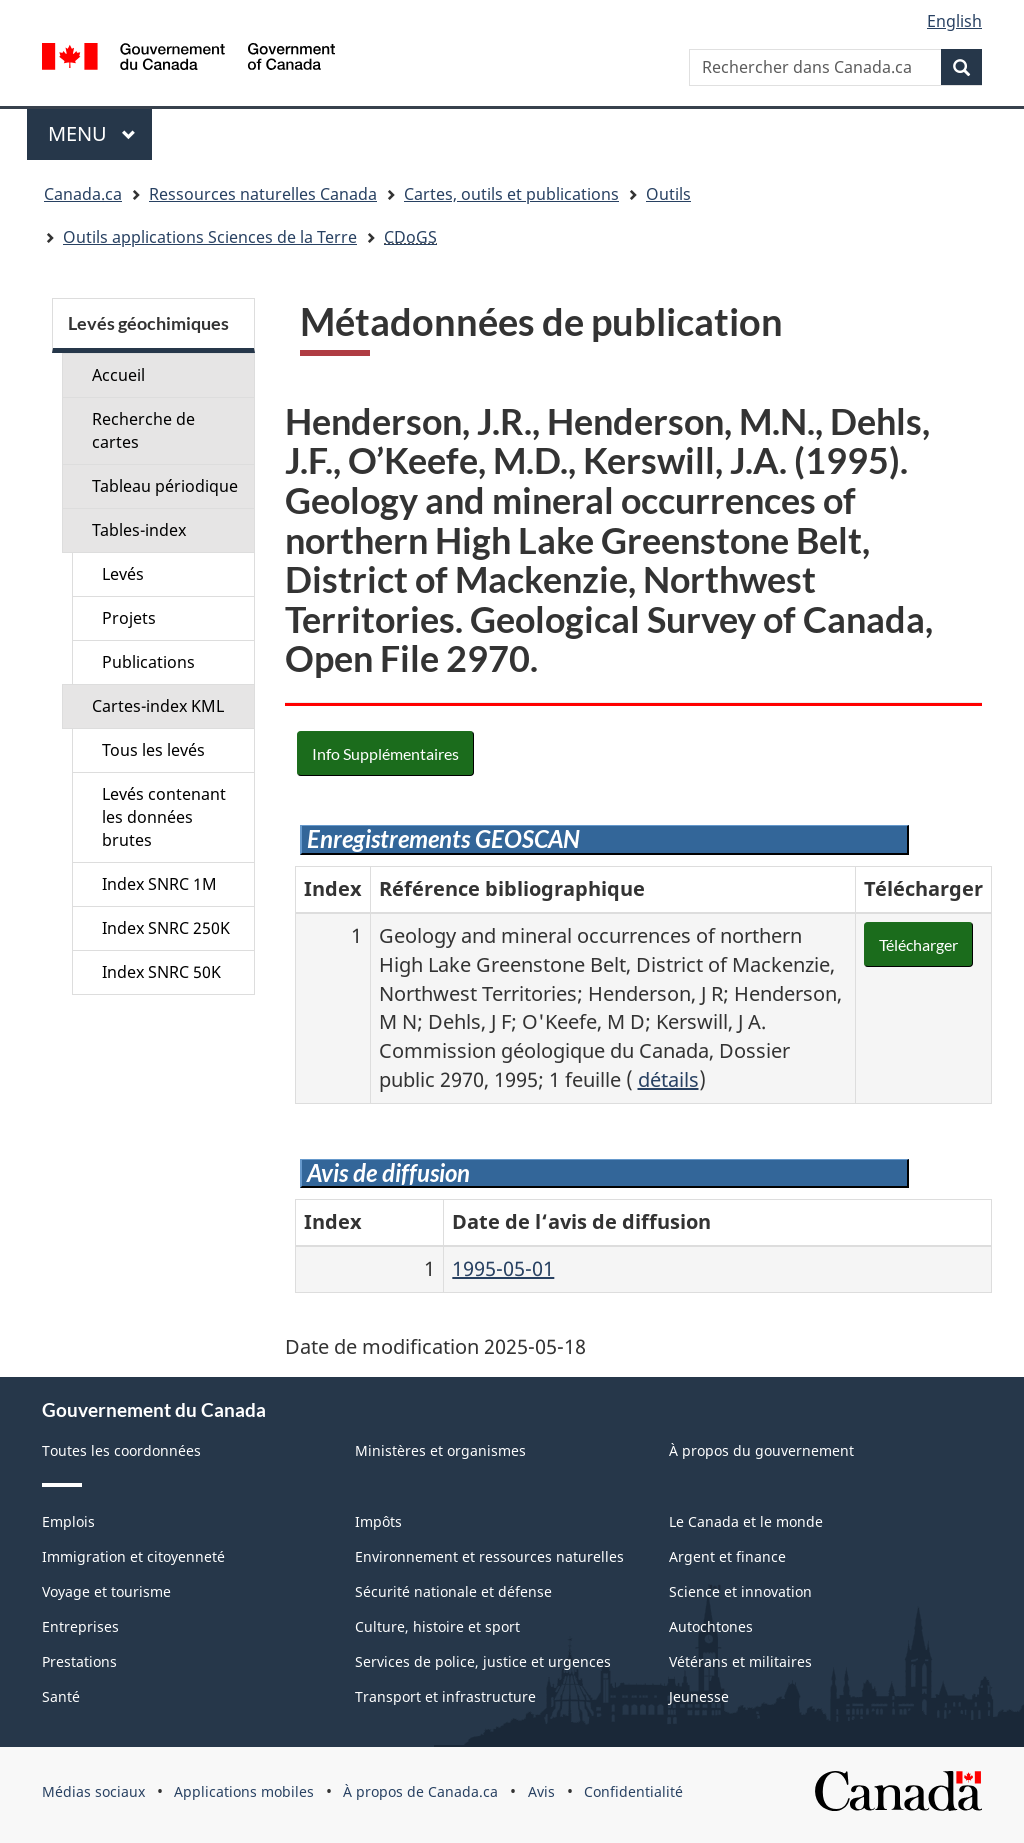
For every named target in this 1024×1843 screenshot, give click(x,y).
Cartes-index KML (158, 706)
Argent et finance (727, 1556)
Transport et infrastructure (445, 1696)
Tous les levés (153, 750)
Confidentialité (633, 1791)
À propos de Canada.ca (420, 1791)
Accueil (118, 375)
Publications (148, 662)
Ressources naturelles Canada (263, 194)
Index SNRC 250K (166, 928)
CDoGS (410, 237)
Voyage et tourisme (106, 1591)
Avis (541, 1791)
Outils (668, 194)
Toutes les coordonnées (121, 1450)
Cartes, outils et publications (511, 194)
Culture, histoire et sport (437, 1626)
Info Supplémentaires (385, 753)
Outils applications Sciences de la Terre (210, 237)
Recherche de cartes (143, 430)
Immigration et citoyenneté (133, 1556)
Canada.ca (83, 194)
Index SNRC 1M (159, 884)
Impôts (378, 1521)
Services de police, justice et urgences (483, 1661)
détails (668, 1079)
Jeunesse (699, 1696)
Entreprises (80, 1626)
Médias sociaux (93, 1791)
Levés (123, 574)
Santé (61, 1696)
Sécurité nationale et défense (453, 1591)
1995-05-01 (503, 1268)
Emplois (68, 1521)
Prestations (79, 1661)
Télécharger (918, 944)
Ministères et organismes (440, 1450)
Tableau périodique (165, 486)
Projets (129, 618)
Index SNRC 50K (161, 972)
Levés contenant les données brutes (164, 817)
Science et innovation (740, 1591)
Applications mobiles (244, 1791)
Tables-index (139, 530)
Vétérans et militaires (740, 1661)
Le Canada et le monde (746, 1521)
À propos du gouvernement (761, 1450)
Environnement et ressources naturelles (489, 1556)
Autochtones (711, 1626)
